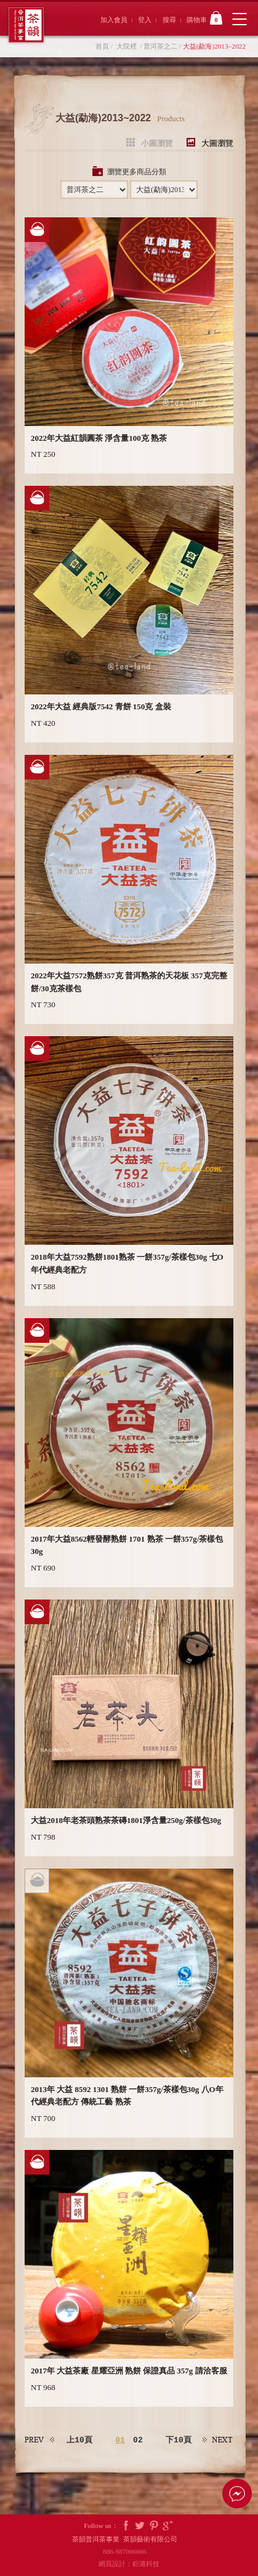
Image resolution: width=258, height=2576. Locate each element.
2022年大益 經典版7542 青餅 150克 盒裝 (101, 706)
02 (138, 2439)
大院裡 (126, 46)
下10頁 (178, 2439)
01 (120, 2439)
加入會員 (113, 19)
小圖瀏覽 (157, 143)
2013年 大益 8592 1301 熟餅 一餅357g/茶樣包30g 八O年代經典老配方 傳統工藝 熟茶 (127, 2096)
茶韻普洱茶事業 (26, 25)
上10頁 (79, 2439)
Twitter (140, 2525)
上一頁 (40, 2440)
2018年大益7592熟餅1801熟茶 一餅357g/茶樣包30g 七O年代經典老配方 (127, 1263)
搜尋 (169, 19)
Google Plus (168, 2525)
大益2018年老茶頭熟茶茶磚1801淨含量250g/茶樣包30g (126, 1820)
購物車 (204, 18)
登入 (144, 19)
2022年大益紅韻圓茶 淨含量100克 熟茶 (99, 438)
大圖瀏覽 (217, 143)
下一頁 (218, 2440)
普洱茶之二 (160, 46)
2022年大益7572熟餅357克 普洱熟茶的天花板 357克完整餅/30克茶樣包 (129, 982)
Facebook (125, 2525)
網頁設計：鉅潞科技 (129, 2563)
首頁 (102, 46)
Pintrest (154, 2525)
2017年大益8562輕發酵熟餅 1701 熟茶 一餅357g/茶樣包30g (127, 1545)
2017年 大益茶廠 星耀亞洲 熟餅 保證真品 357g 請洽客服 (129, 2370)
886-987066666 (129, 2551)
